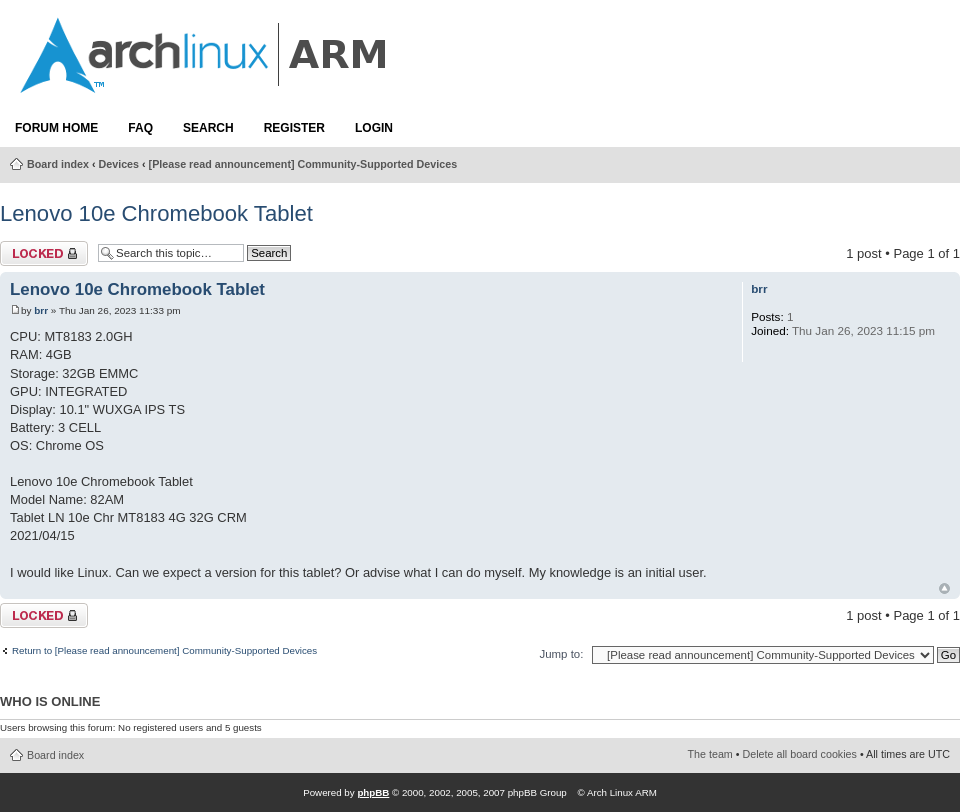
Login (374, 128)
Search (208, 128)
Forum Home (56, 128)
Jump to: (561, 654)
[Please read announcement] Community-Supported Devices (303, 164)
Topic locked (44, 253)
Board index (58, 164)
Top (944, 588)
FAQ (140, 128)
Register (294, 128)
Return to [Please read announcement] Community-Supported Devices (164, 651)
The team (710, 754)
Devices (119, 164)
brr (41, 310)
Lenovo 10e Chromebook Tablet (156, 213)
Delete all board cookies (800, 754)
